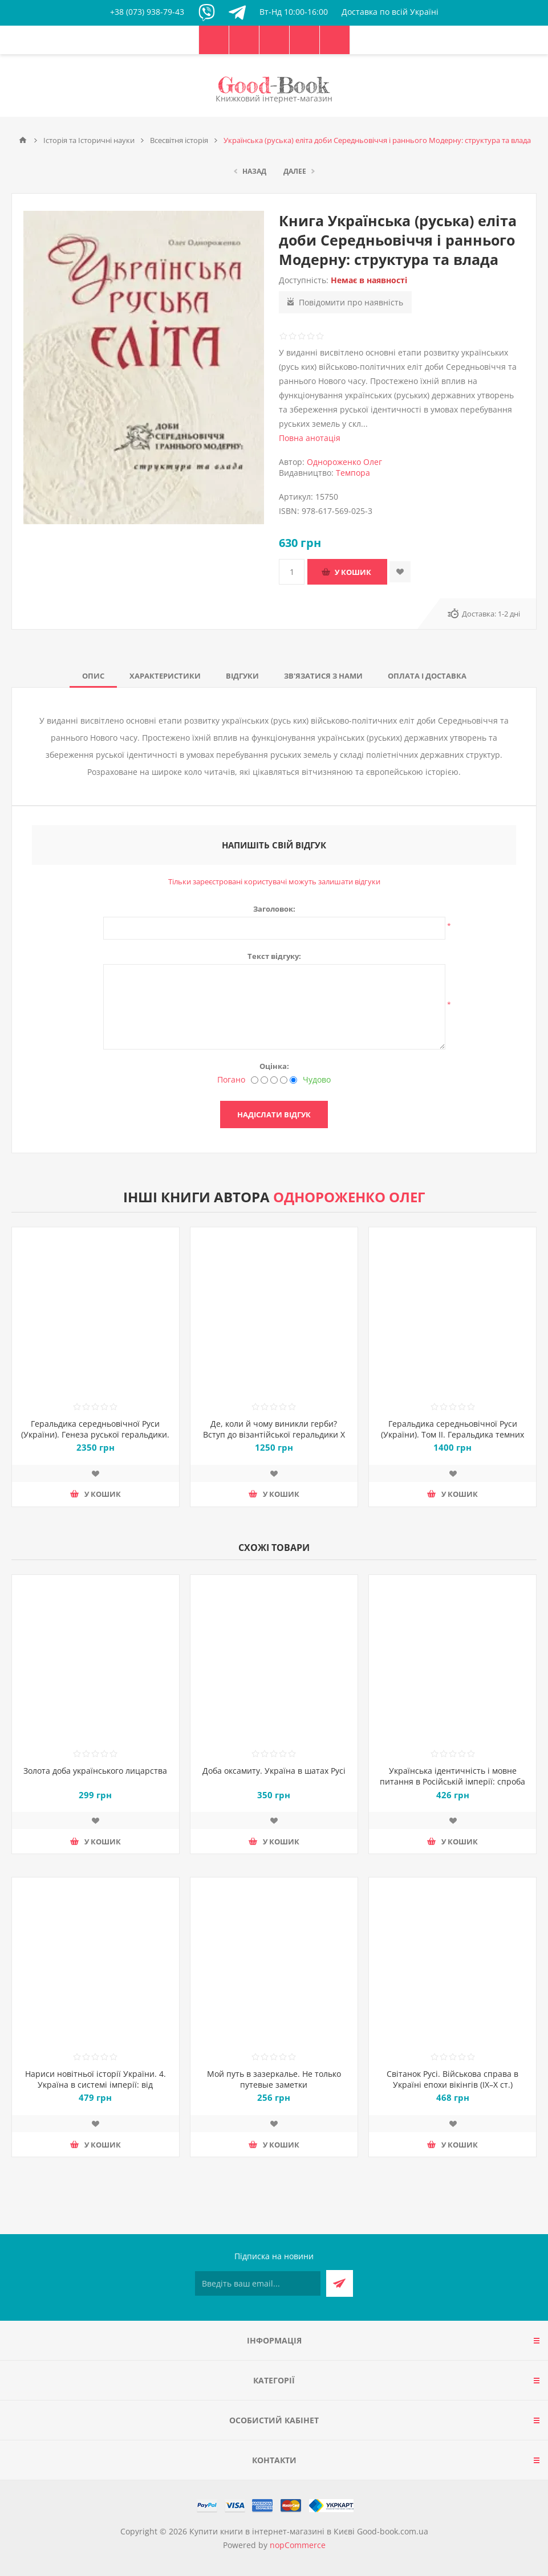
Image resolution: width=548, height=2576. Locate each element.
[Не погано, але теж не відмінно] (274, 1080)
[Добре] (283, 1080)
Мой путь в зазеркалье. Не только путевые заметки (274, 2079)
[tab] (93, 676)
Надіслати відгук (274, 1114)
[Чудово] (293, 1080)
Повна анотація (309, 437)
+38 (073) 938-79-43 (147, 11)
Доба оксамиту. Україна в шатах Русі (274, 1770)
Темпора (353, 472)
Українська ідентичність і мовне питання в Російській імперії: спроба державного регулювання (452, 1781)
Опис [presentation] (93, 676)
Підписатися (339, 2283)
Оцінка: (274, 1066)
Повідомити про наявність (351, 302)
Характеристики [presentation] (165, 676)
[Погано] (254, 1080)
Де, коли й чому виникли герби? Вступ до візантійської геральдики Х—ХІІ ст (274, 1434)
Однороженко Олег (344, 461)
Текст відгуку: (274, 956)
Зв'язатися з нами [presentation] (323, 676)
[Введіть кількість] (292, 572)
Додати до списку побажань (400, 571)
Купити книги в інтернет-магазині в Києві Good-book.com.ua (308, 2531)
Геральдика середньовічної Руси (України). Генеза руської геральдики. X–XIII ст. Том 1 (95, 1434)
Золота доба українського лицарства (95, 1770)
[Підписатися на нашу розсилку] (257, 2283)
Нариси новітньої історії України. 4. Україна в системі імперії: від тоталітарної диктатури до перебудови (95, 2090)
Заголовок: (274, 909)
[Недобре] (264, 1080)
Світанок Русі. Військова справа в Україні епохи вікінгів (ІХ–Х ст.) (452, 2079)
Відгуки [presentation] (242, 676)
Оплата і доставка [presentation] (427, 676)
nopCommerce (298, 2545)
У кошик (353, 572)
